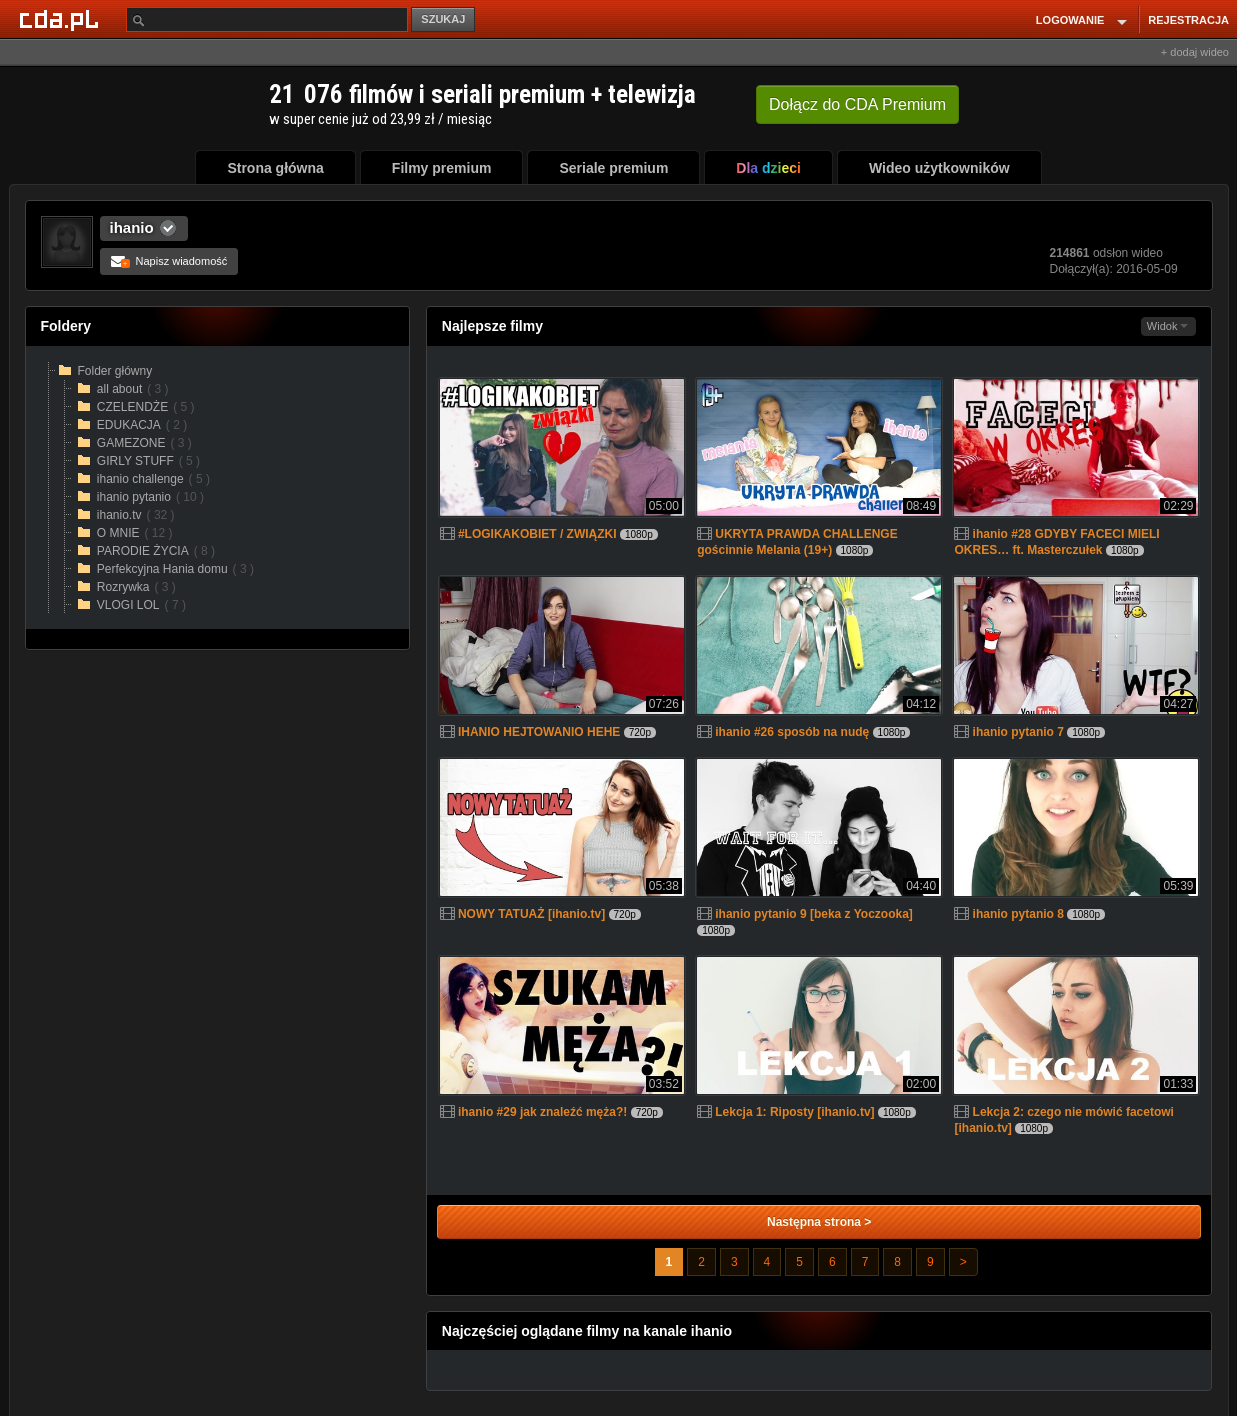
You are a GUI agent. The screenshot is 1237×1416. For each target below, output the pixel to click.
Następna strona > (819, 1222)
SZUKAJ (443, 19)
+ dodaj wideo (1195, 52)
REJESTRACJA (1188, 20)
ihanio (132, 227)
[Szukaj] (267, 19)
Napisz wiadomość (169, 261)
